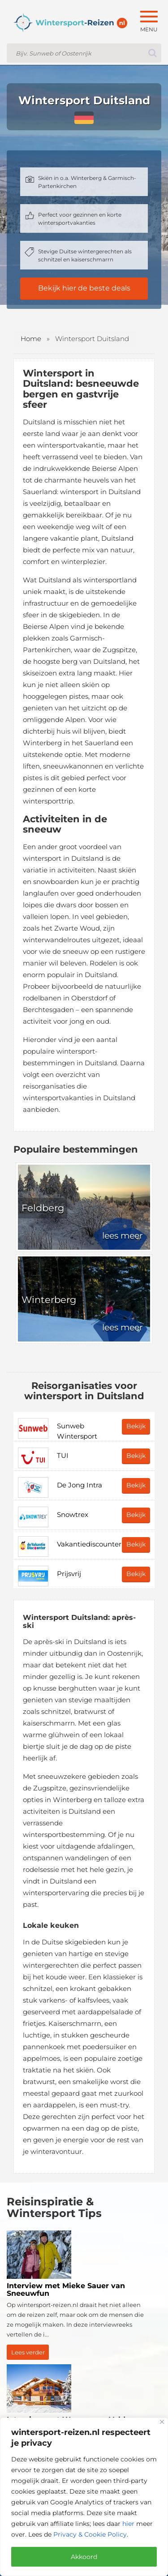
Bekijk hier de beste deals (84, 288)
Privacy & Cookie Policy (90, 2534)
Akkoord (84, 2557)
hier (128, 2524)
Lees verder (28, 2352)
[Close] (162, 2422)
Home (31, 338)
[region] (84, 2497)
